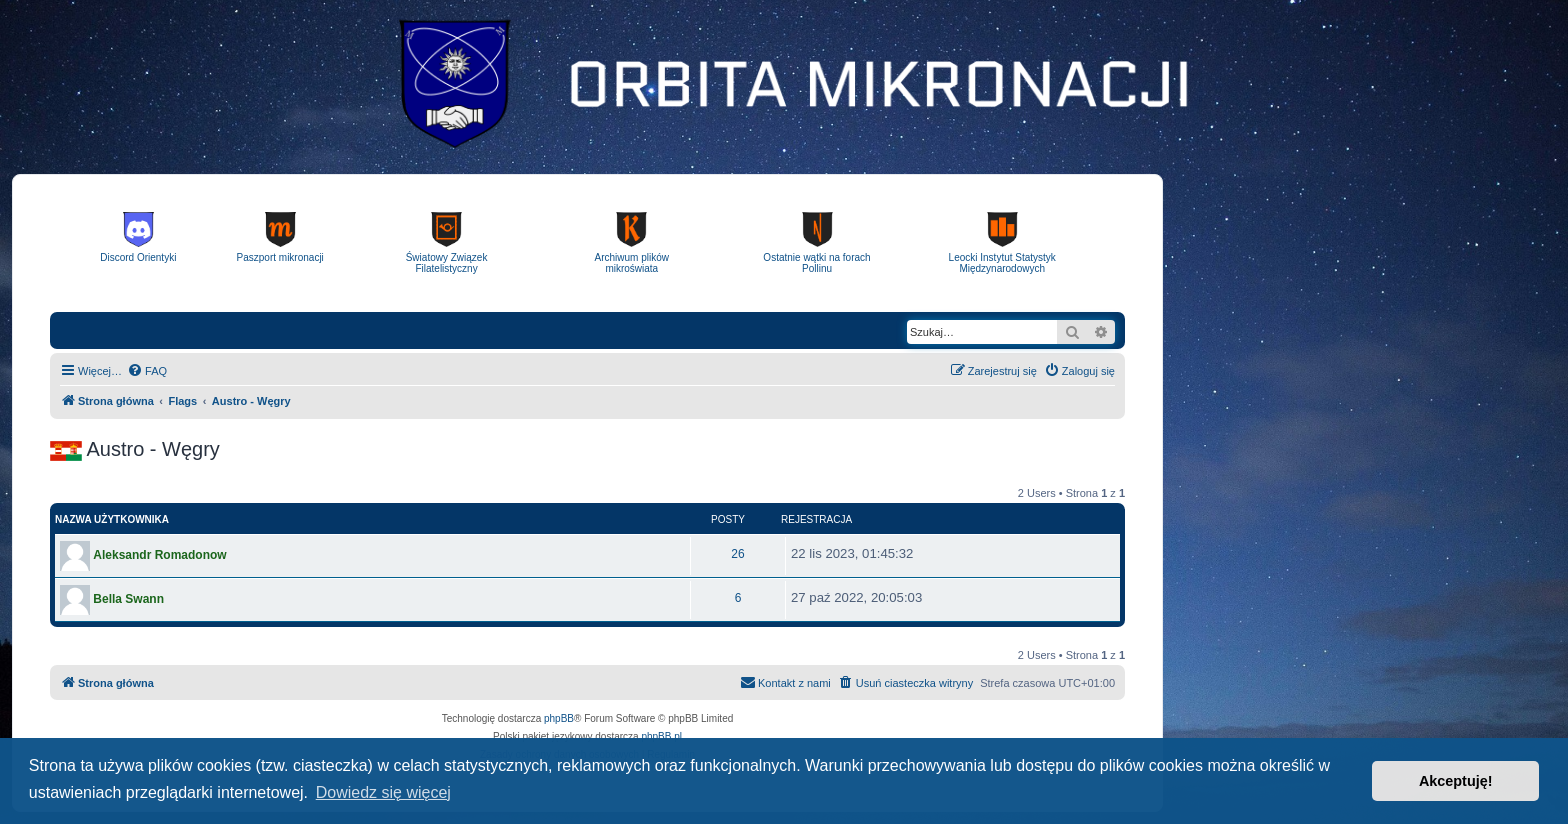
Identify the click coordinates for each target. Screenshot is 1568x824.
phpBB (559, 718)
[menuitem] (147, 371)
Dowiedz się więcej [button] (383, 792)
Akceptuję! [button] (1456, 781)
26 (737, 554)
